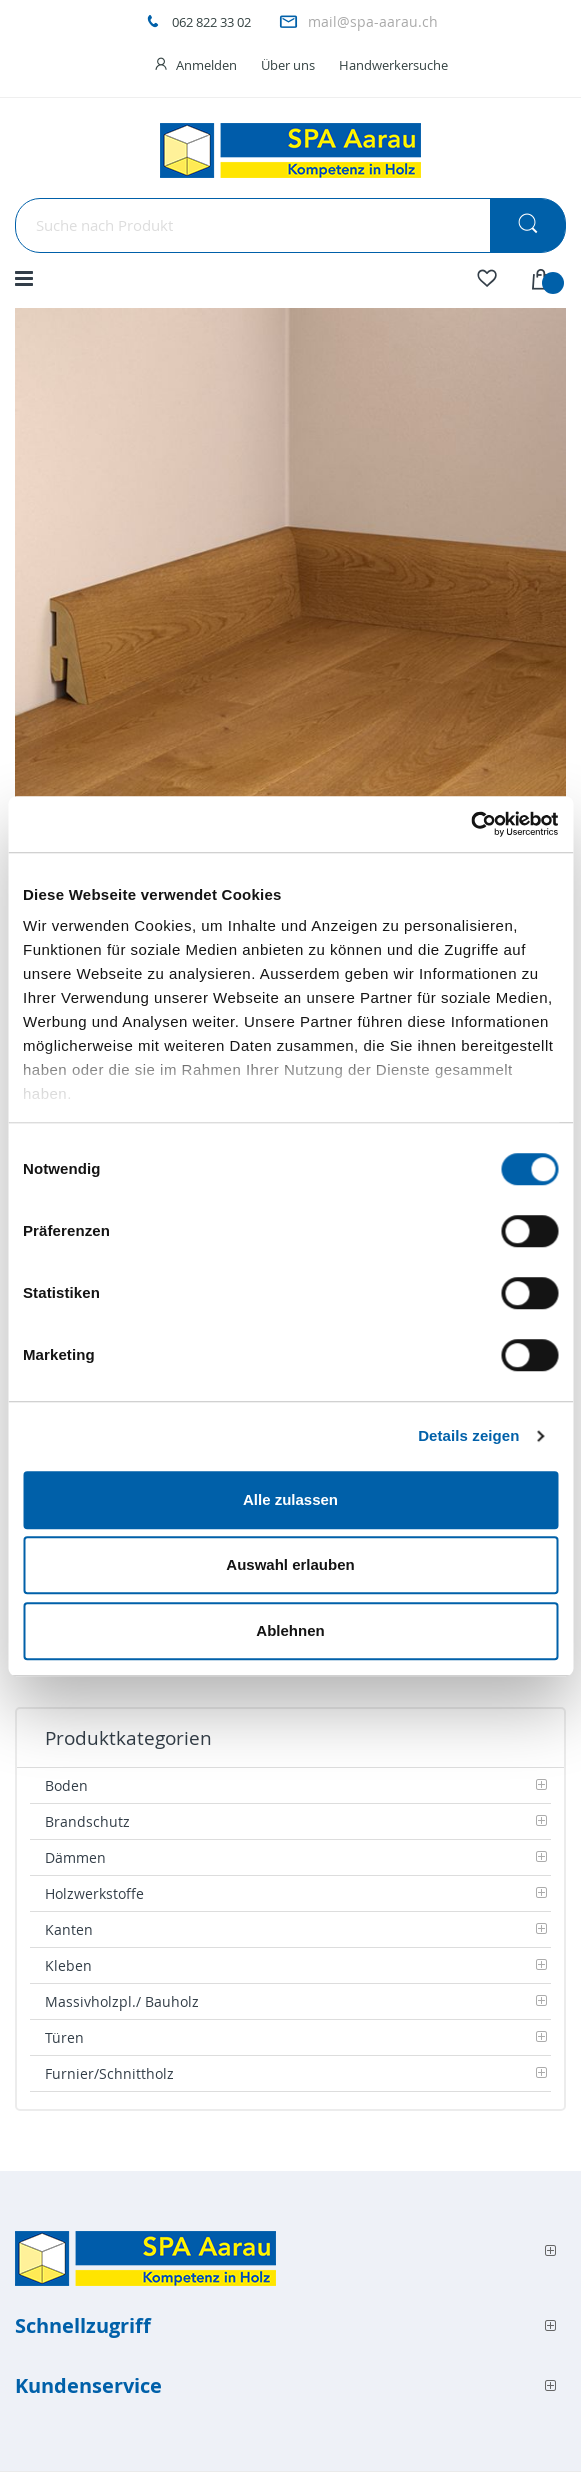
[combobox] (290, 225)
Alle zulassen (290, 1499)
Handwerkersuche (393, 65)
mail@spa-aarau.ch (373, 21)
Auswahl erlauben (290, 1564)
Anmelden (206, 65)
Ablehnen (290, 1630)
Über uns (288, 65)
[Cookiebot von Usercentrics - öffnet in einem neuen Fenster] (470, 824)
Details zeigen (468, 1435)
